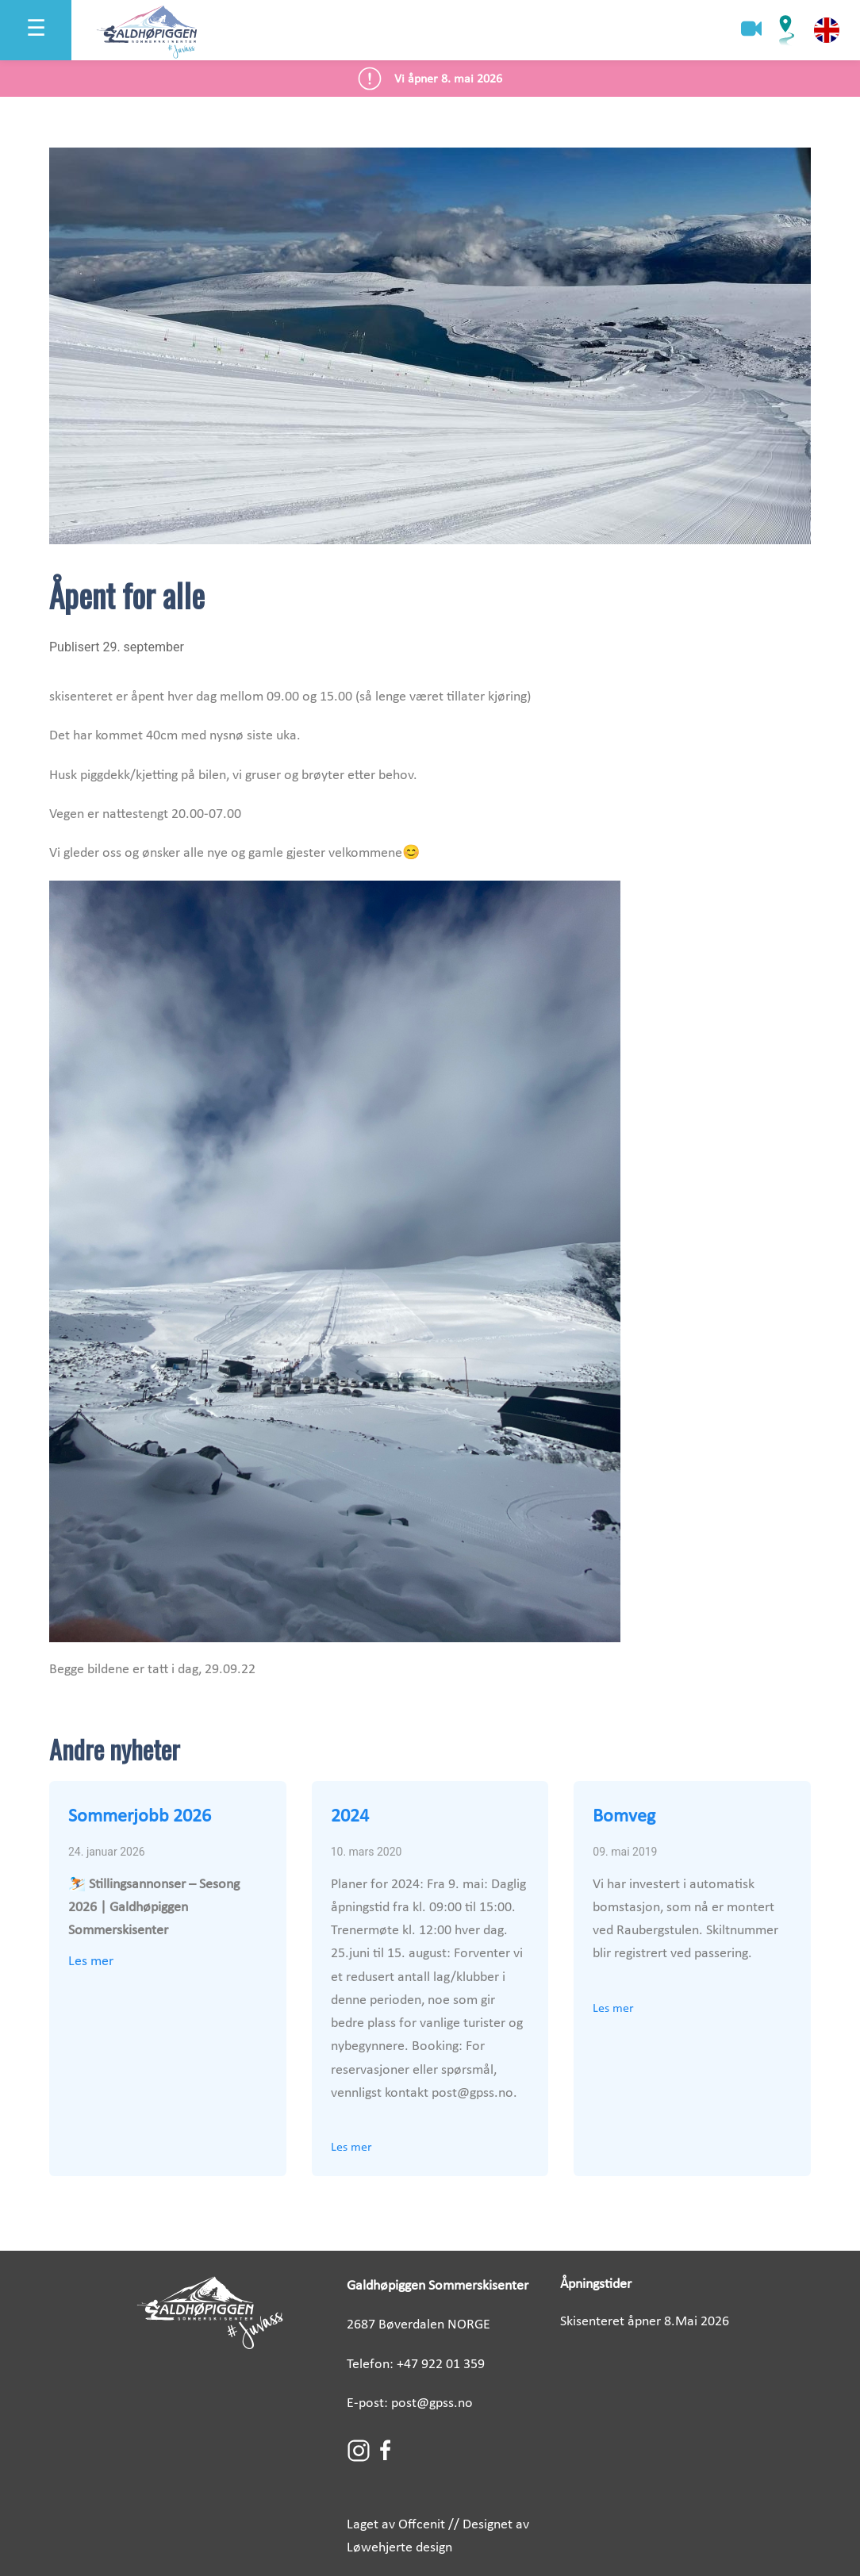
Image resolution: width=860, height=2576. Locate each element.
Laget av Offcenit (396, 2524)
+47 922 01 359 (441, 2364)
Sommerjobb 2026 (139, 1816)
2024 (350, 1816)
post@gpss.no (432, 2403)
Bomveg (624, 1816)
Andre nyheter (114, 1749)
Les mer (90, 1961)
